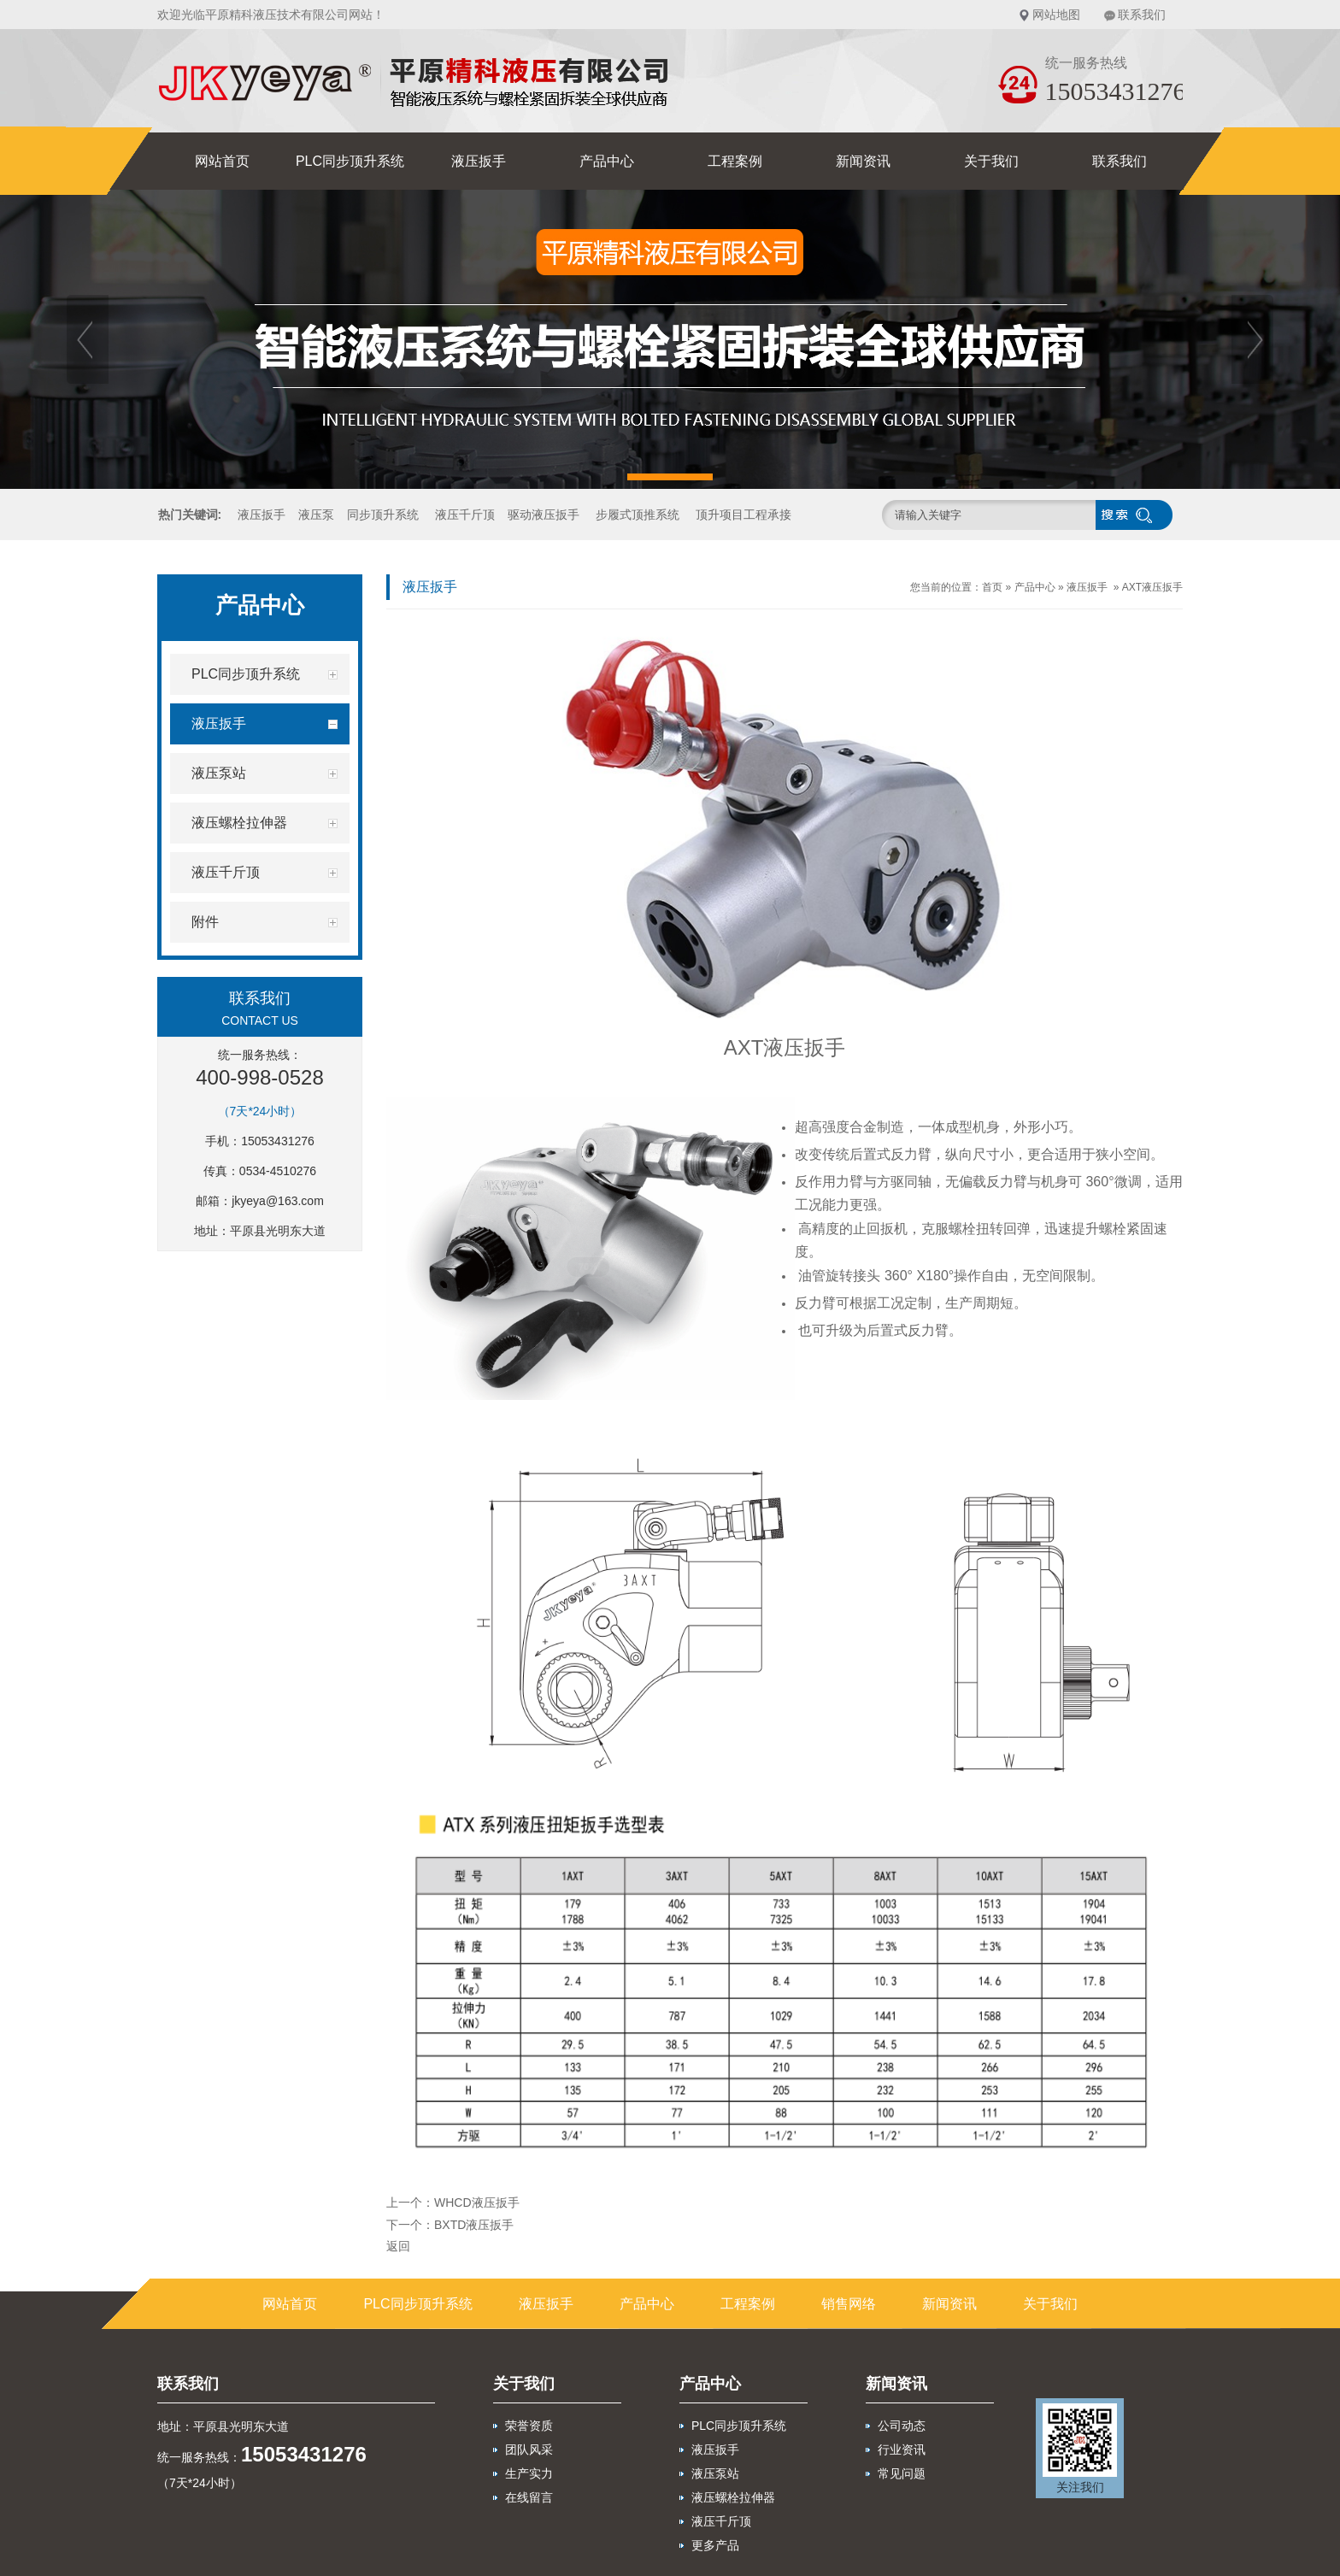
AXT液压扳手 (1152, 587)
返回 (398, 2246)
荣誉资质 (529, 2425)
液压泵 (316, 514)
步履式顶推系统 (637, 514)
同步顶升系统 (383, 514)
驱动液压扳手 (543, 514)
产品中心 (606, 161)
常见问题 (902, 2473)
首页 (992, 587)
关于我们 (991, 161)
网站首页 (222, 161)
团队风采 (529, 2449)
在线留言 (529, 2497)
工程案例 (735, 161)
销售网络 (848, 2304)
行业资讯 (902, 2449)
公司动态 (902, 2425)
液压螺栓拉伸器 (733, 2497)
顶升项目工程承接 (743, 514)
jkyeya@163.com (278, 1201)
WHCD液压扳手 (477, 2202)
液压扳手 (478, 161)
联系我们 (1142, 14)
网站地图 (1056, 14)
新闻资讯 (863, 161)
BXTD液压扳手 (474, 2225)
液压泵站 (715, 2473)
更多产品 (715, 2545)
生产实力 (529, 2473)
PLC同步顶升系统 (350, 161)
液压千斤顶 (465, 514)
